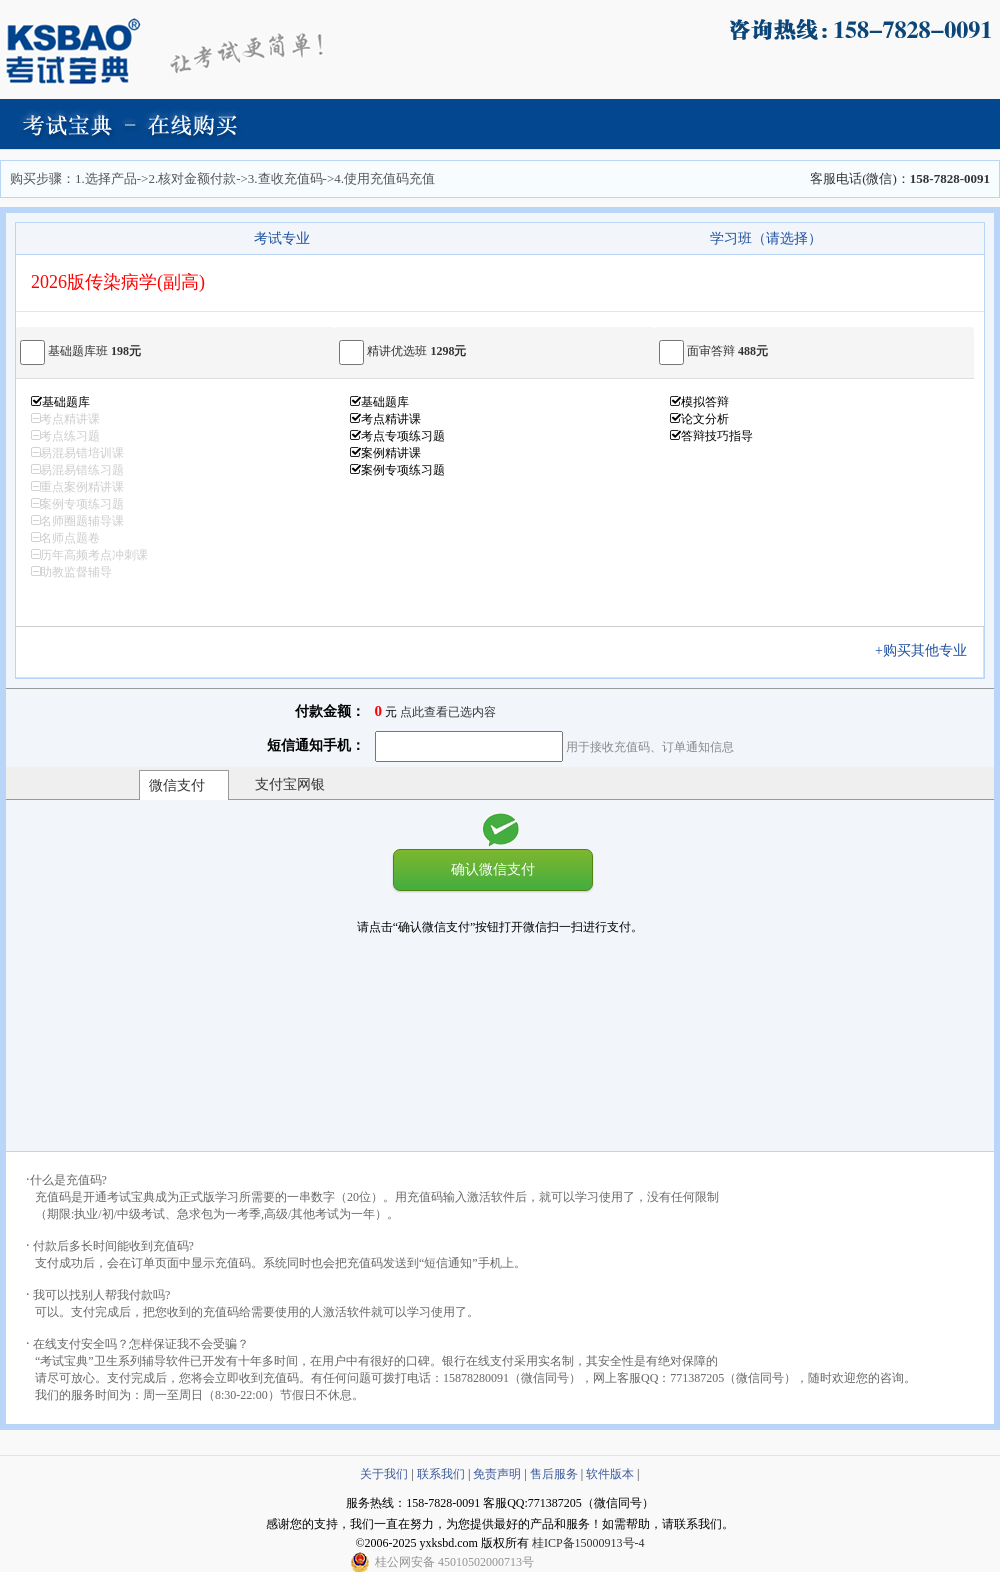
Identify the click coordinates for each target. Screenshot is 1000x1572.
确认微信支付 (493, 869)
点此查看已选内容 (448, 712)
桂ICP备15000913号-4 (588, 1543)
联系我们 (441, 1474)
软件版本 (610, 1474)
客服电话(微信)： (900, 178)
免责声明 (497, 1474)
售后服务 (554, 1474)
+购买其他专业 (928, 650)
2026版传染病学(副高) (118, 282)
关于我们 (384, 1474)
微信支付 (177, 785)
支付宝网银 (290, 784)
